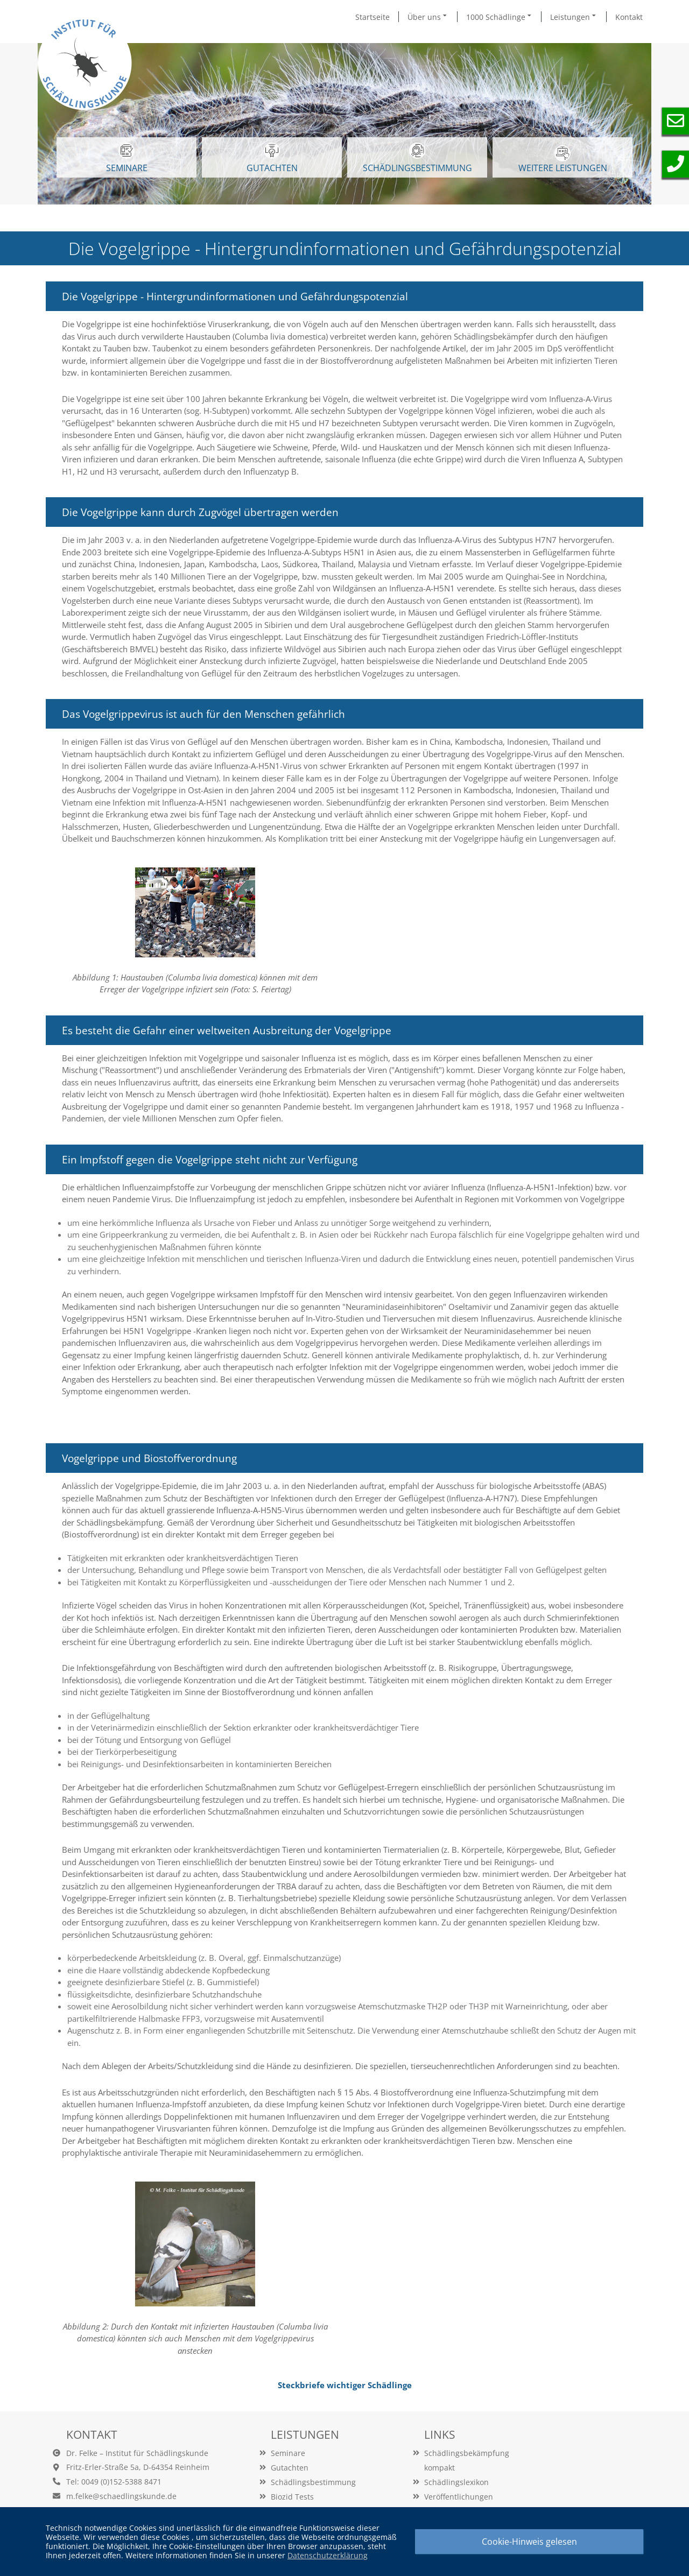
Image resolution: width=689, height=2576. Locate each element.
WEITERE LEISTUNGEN (562, 159)
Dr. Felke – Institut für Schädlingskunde (137, 2453)
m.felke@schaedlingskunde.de (121, 2496)
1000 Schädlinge (499, 16)
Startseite (372, 17)
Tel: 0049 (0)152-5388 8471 (113, 2481)
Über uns (427, 16)
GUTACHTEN (272, 158)
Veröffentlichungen (458, 2497)
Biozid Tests (292, 2497)
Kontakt (629, 17)
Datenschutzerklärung (327, 2555)
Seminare (288, 2453)
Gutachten (289, 2467)
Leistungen (573, 16)
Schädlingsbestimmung (417, 158)
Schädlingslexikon (456, 2482)
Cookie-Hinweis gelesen (529, 2541)
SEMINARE (126, 158)
